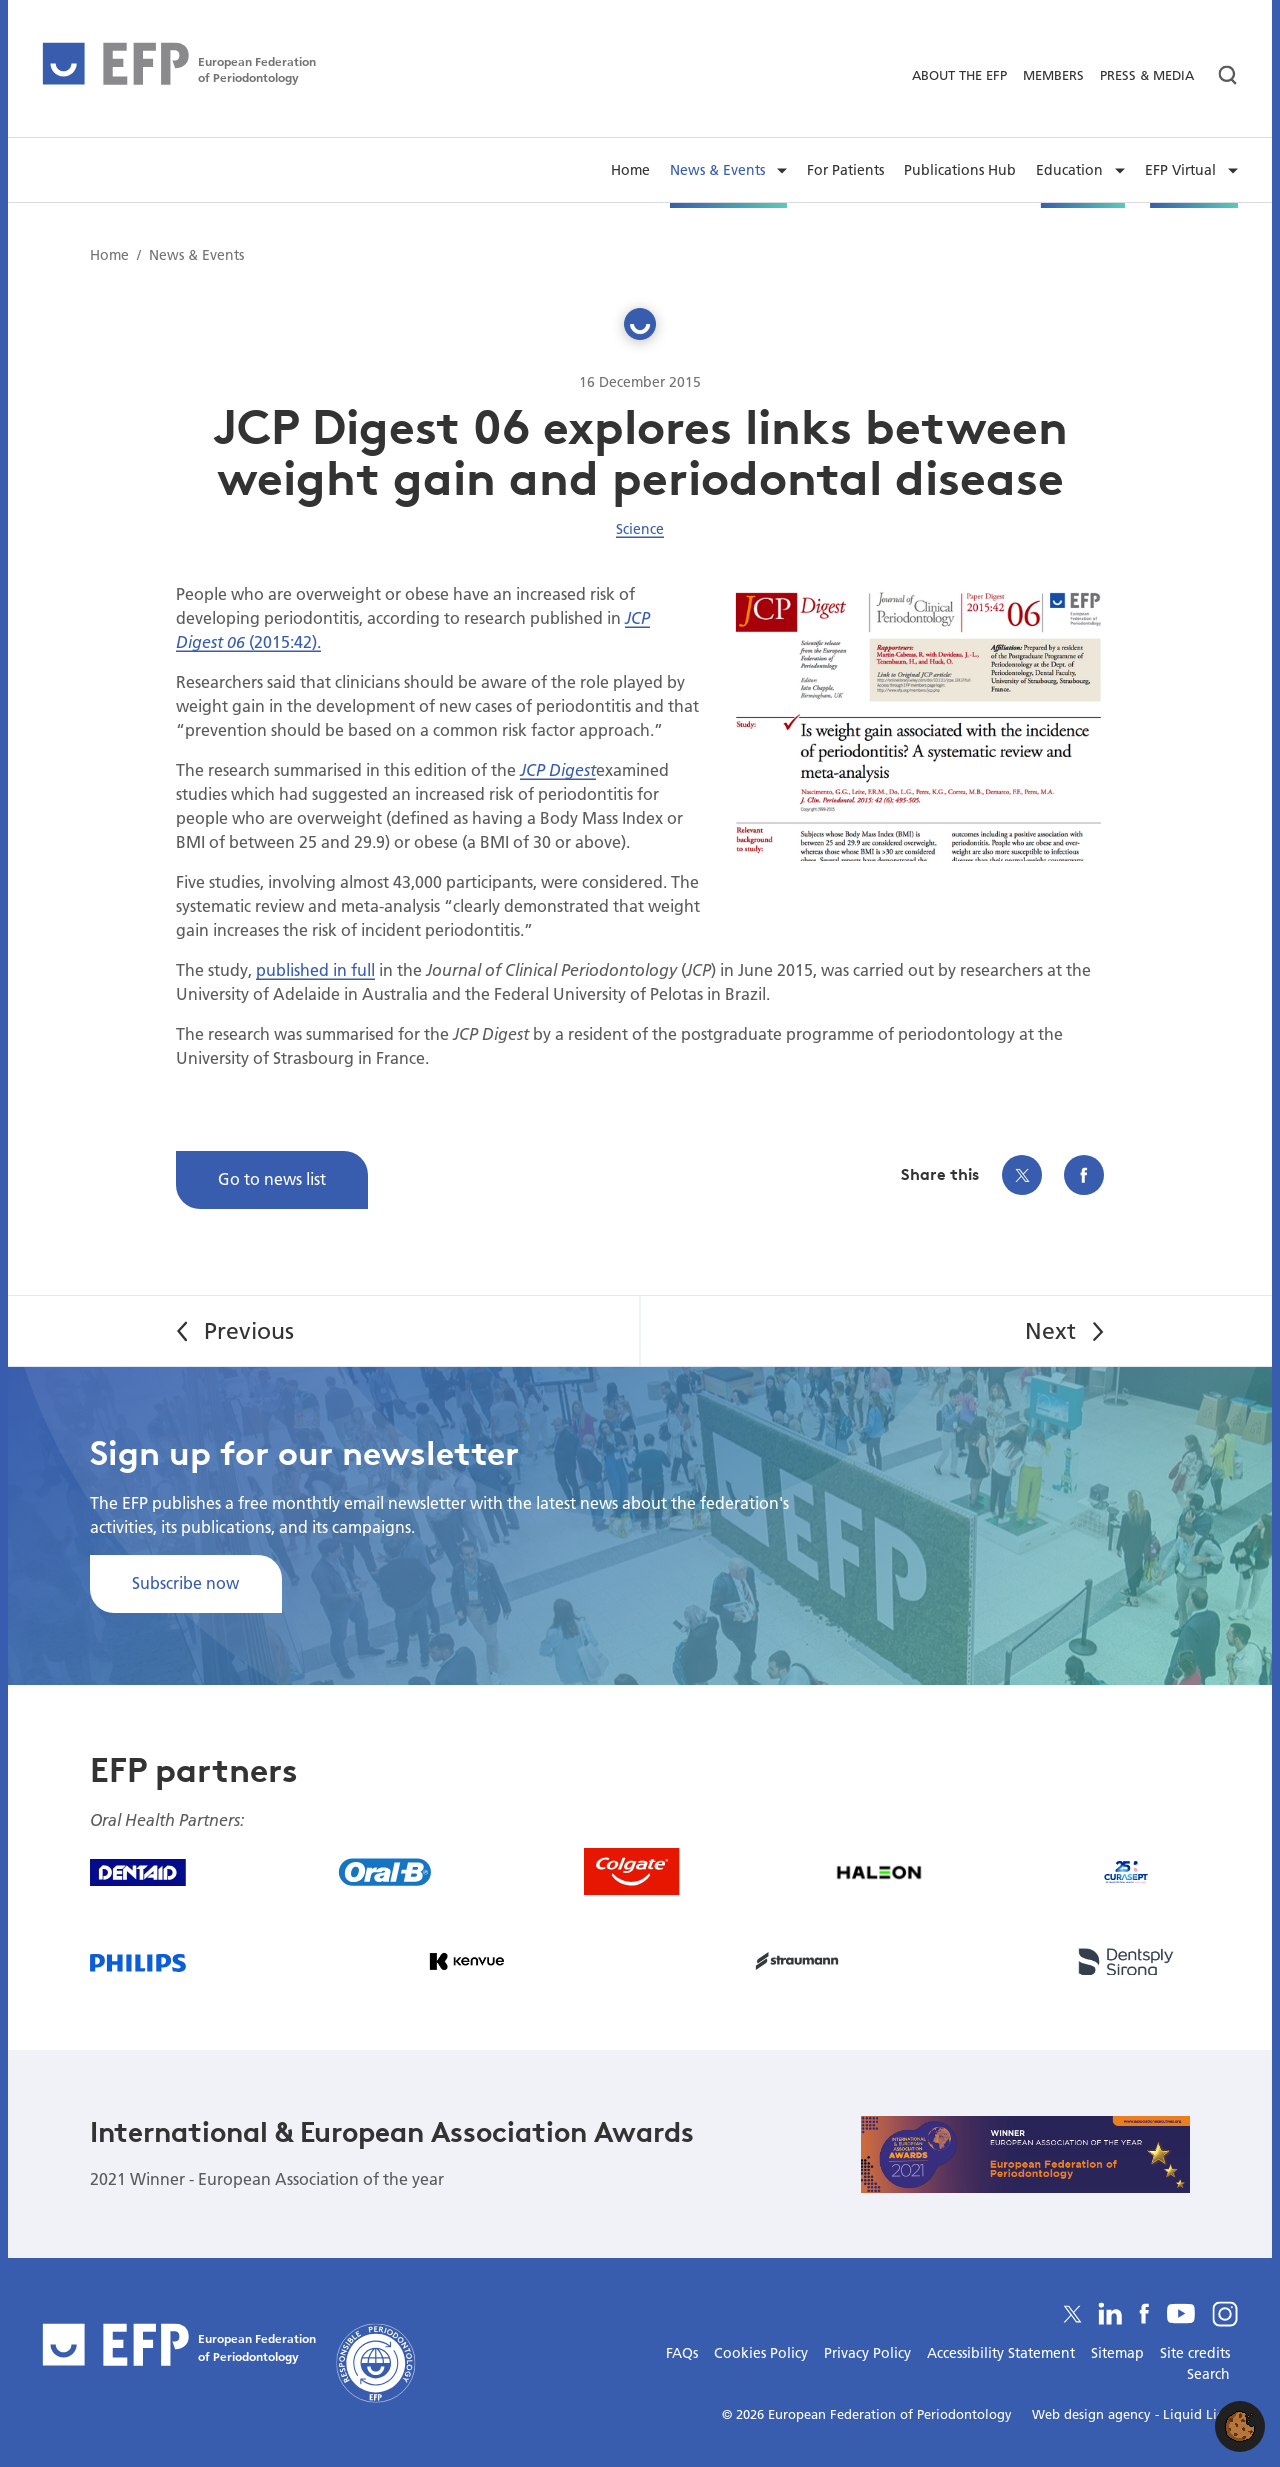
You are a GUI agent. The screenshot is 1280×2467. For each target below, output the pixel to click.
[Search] (1220, 75)
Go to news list (272, 1178)
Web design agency (1093, 2414)
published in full (315, 969)
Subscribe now (185, 1582)
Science (640, 529)
